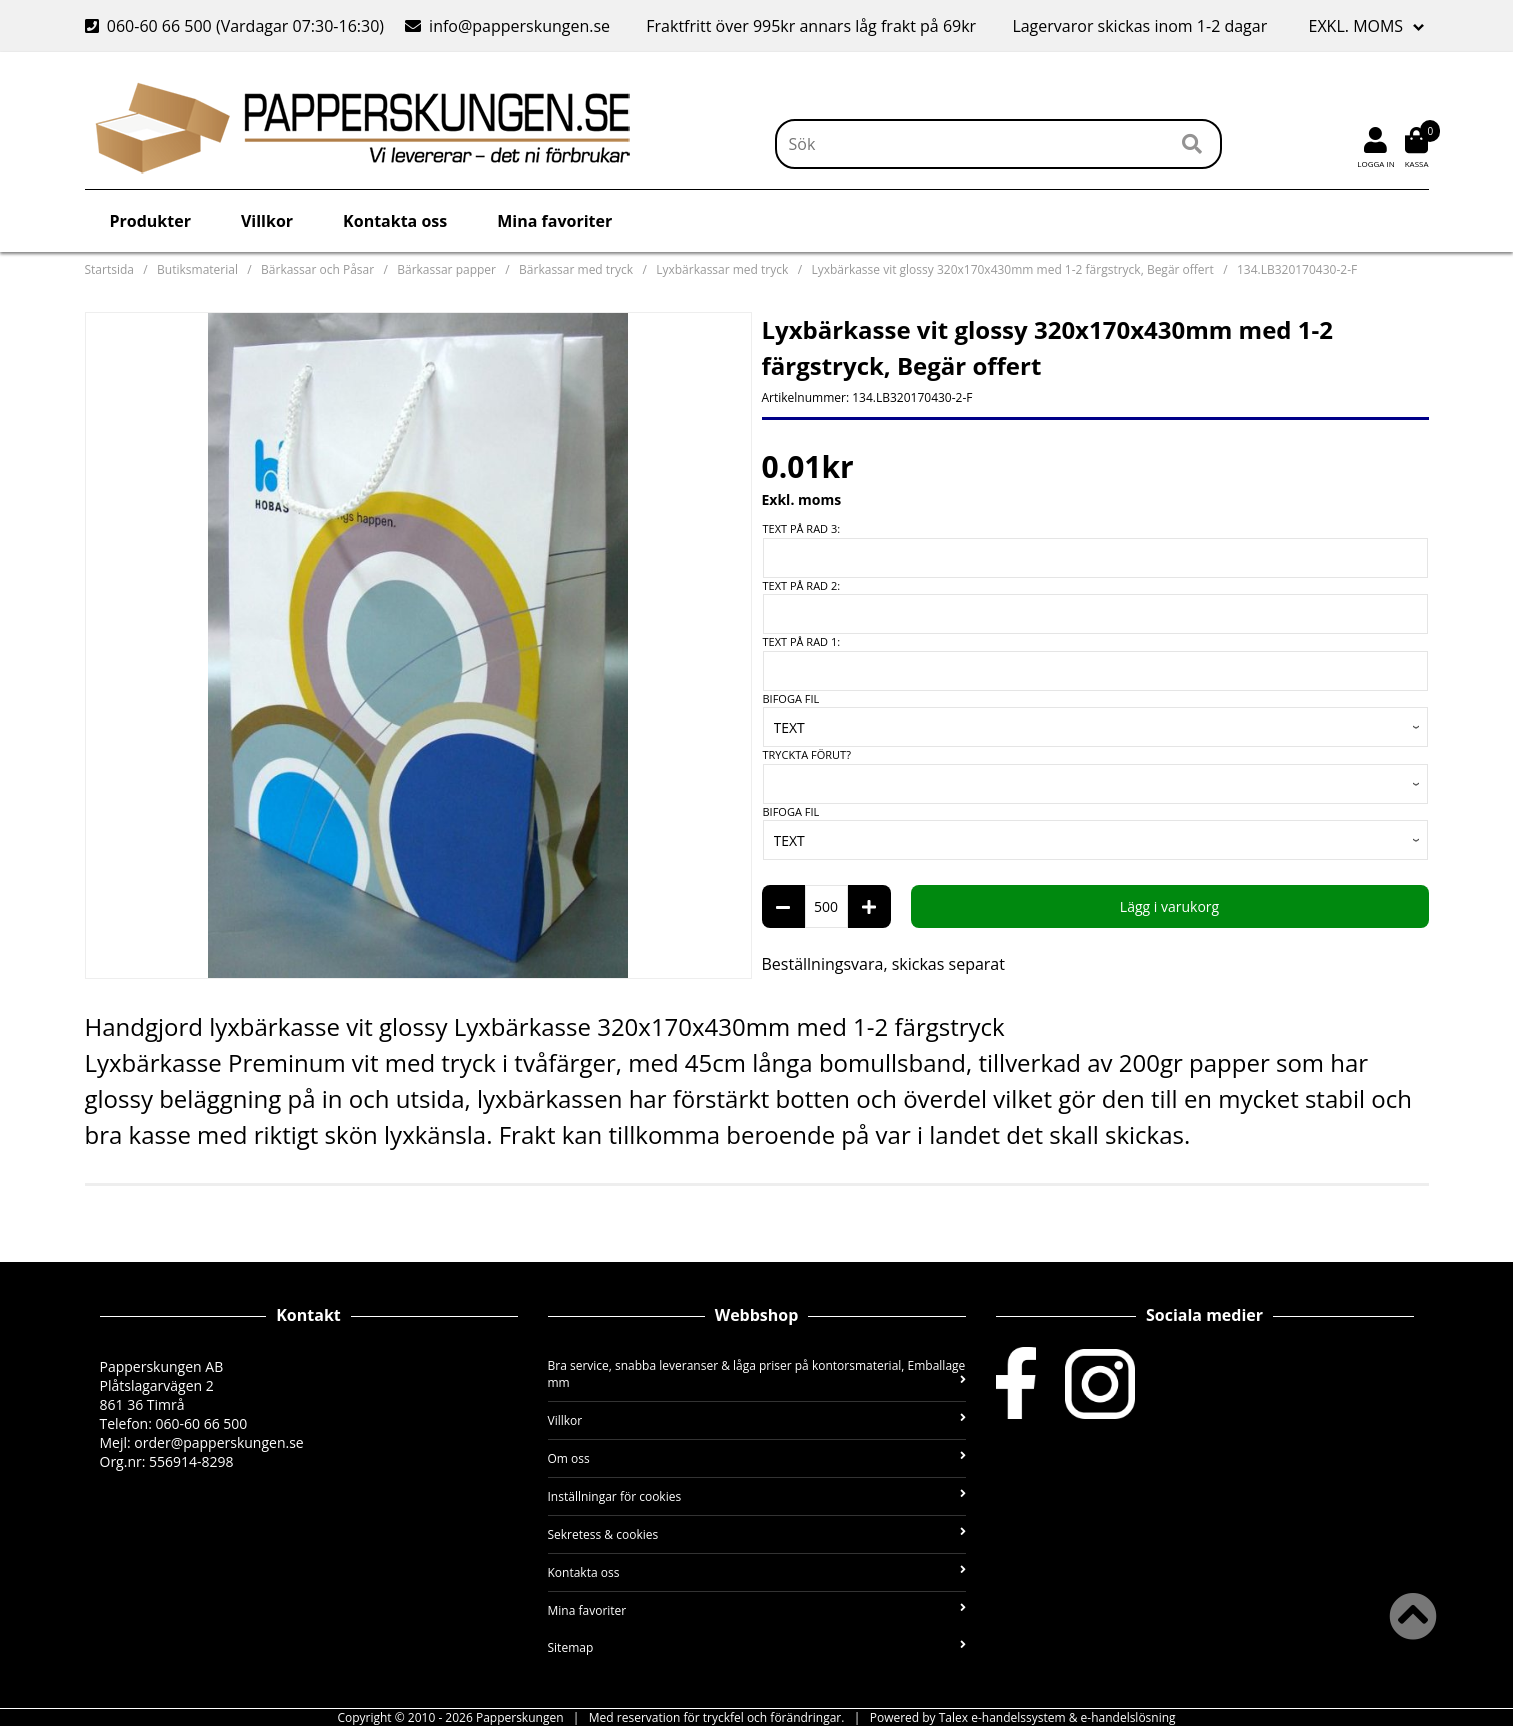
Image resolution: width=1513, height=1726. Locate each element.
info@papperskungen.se (507, 26)
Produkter (150, 221)
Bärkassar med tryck (576, 269)
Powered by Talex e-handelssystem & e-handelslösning (1023, 1717)
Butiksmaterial (197, 269)
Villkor (267, 221)
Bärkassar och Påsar (317, 269)
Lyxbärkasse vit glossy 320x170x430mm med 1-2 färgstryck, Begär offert (1012, 269)
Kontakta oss (395, 221)
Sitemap (757, 1647)
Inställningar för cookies (757, 1496)
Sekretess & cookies (757, 1534)
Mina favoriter (554, 221)
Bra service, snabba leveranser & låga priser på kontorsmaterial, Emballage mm (757, 1374)
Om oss (757, 1458)
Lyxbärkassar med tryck (722, 269)
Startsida (109, 269)
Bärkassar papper (446, 269)
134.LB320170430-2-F (1297, 269)
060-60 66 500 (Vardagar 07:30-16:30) (237, 26)
